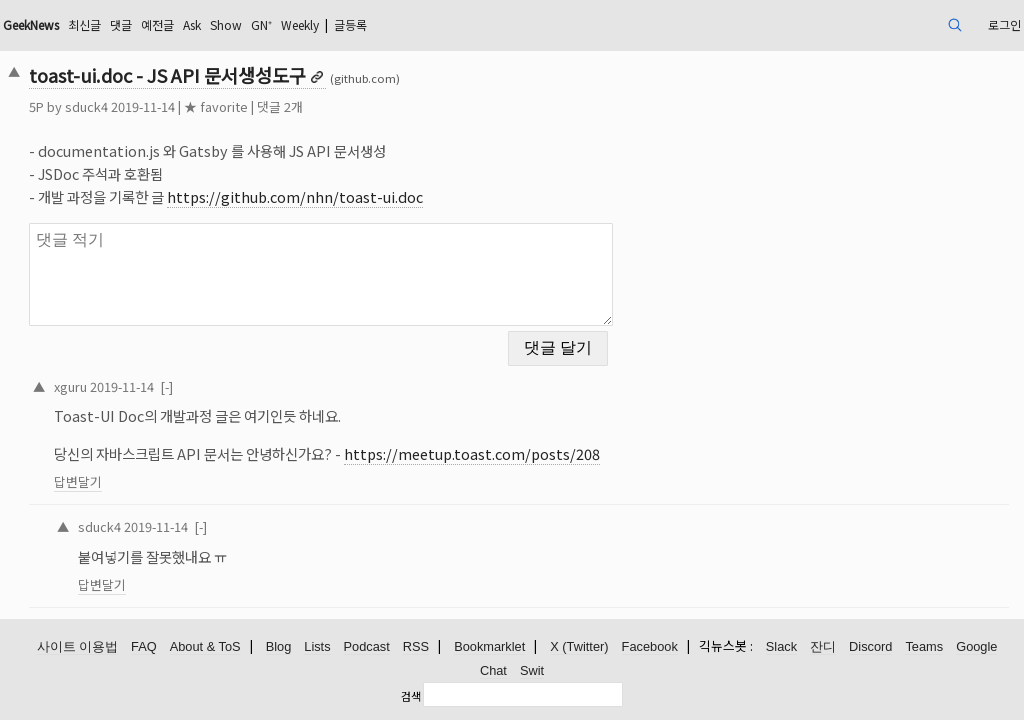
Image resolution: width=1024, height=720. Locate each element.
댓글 (247, 24)
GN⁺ (410, 24)
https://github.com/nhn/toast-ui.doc (392, 196)
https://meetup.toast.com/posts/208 (569, 441)
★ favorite (313, 106)
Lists (317, 644)
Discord (870, 644)
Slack (781, 644)
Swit (532, 667)
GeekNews (141, 24)
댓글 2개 (377, 106)
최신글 (205, 24)
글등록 (518, 24)
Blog (279, 644)
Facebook (650, 644)
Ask (329, 24)
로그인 (899, 24)
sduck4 (183, 106)
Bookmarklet (489, 644)
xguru (167, 373)
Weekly (457, 24)
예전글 (288, 24)
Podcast (367, 644)
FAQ (144, 644)
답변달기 (175, 469)
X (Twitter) (579, 644)
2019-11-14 (219, 373)
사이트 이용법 (78, 644)
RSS (416, 644)
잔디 (823, 644)
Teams (924, 644)
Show (369, 24)
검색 (411, 693)
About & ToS (205, 644)
